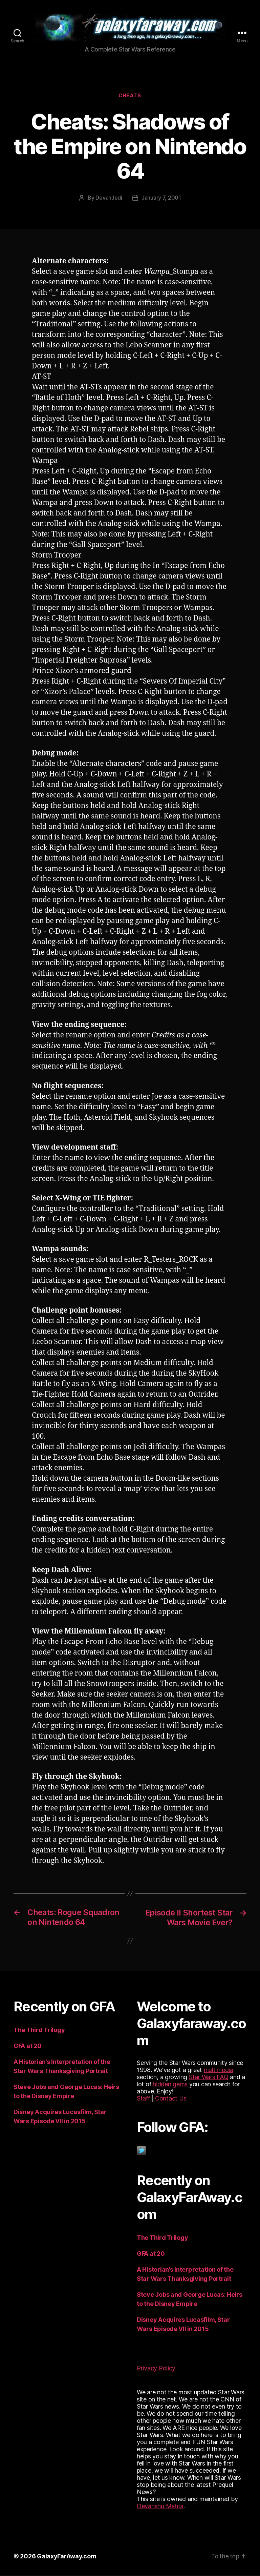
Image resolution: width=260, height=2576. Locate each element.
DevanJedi (108, 199)
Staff (143, 2099)
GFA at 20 (28, 2046)
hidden (162, 2084)
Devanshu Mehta (160, 2506)
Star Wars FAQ (209, 2077)
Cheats (129, 97)
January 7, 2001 (161, 199)
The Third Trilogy (39, 2030)
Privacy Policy (156, 2368)
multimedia (218, 2070)
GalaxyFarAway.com (67, 2556)
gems (180, 2084)
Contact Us (171, 2099)
